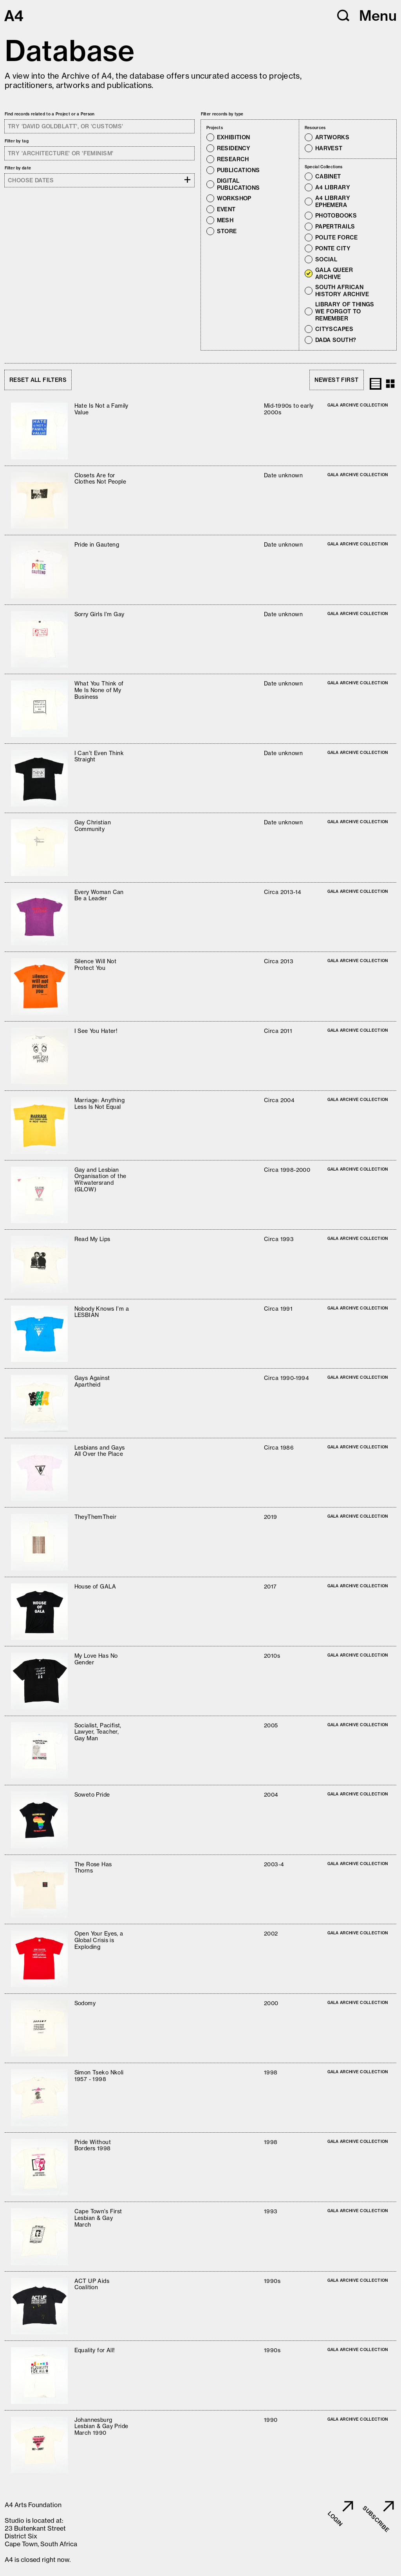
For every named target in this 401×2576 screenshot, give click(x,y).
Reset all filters (38, 379)
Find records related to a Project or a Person (50, 114)
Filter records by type (222, 114)
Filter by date (18, 168)
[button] (343, 15)
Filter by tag (17, 141)
